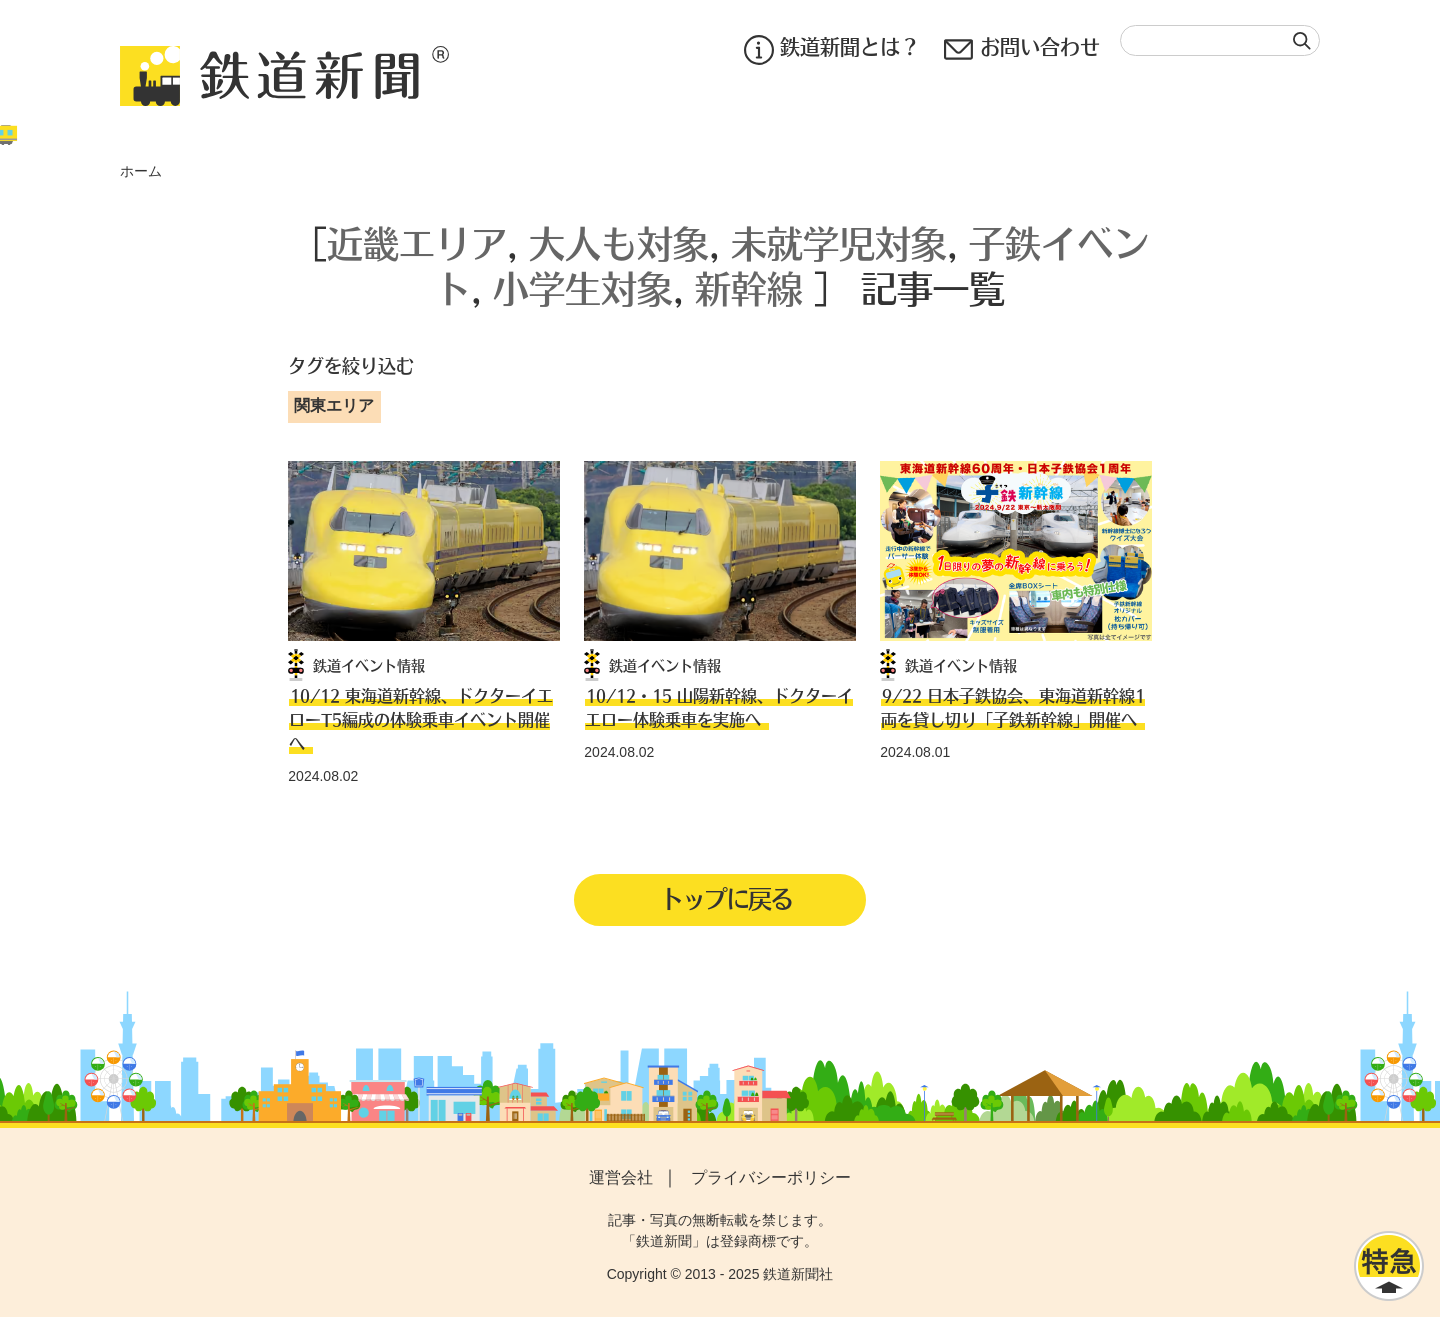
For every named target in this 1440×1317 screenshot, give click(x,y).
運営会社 (621, 1177)
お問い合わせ (1022, 49)
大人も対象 (619, 242)
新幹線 (749, 287)
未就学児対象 (839, 242)
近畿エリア (417, 242)
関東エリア (334, 405)
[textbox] (1220, 40)
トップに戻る (726, 898)
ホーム (141, 171)
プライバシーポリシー (771, 1177)
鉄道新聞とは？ (832, 49)
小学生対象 (583, 287)
